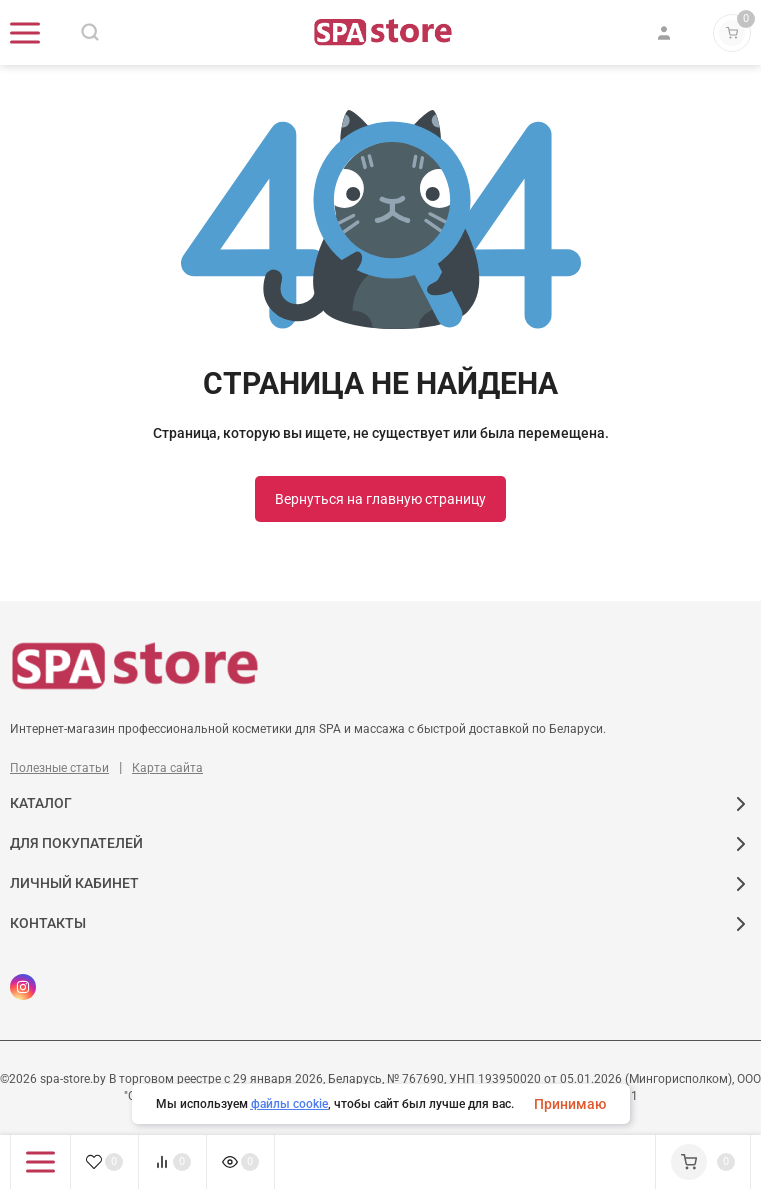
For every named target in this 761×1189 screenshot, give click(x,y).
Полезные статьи (59, 768)
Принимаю (570, 1104)
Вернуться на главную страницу (380, 499)
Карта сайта (167, 768)
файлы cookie (289, 1104)
